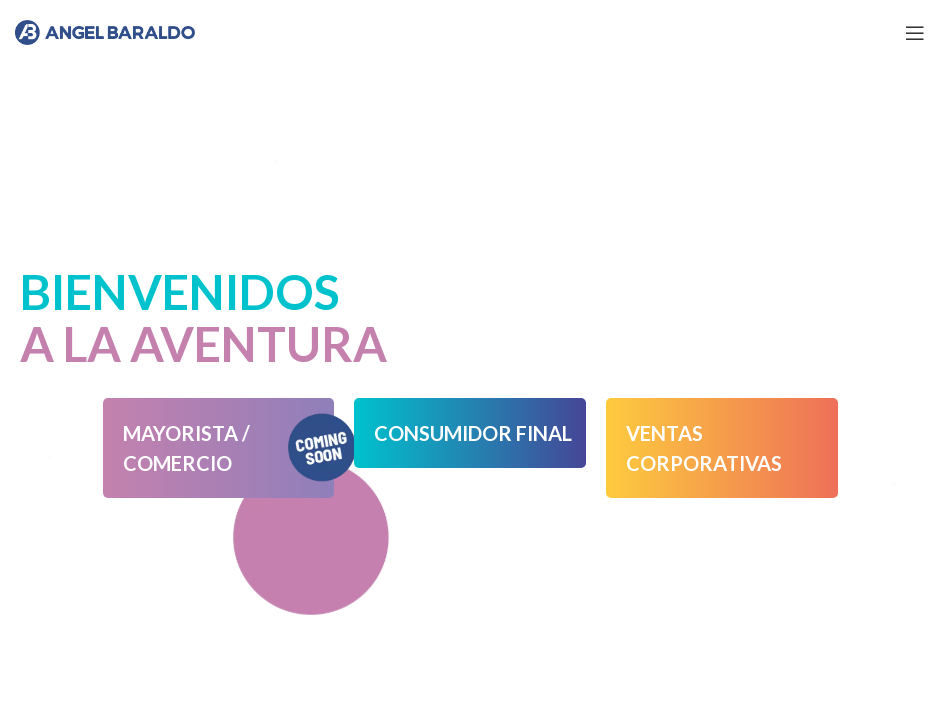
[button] (219, 448)
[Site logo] (105, 31)
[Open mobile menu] (915, 33)
